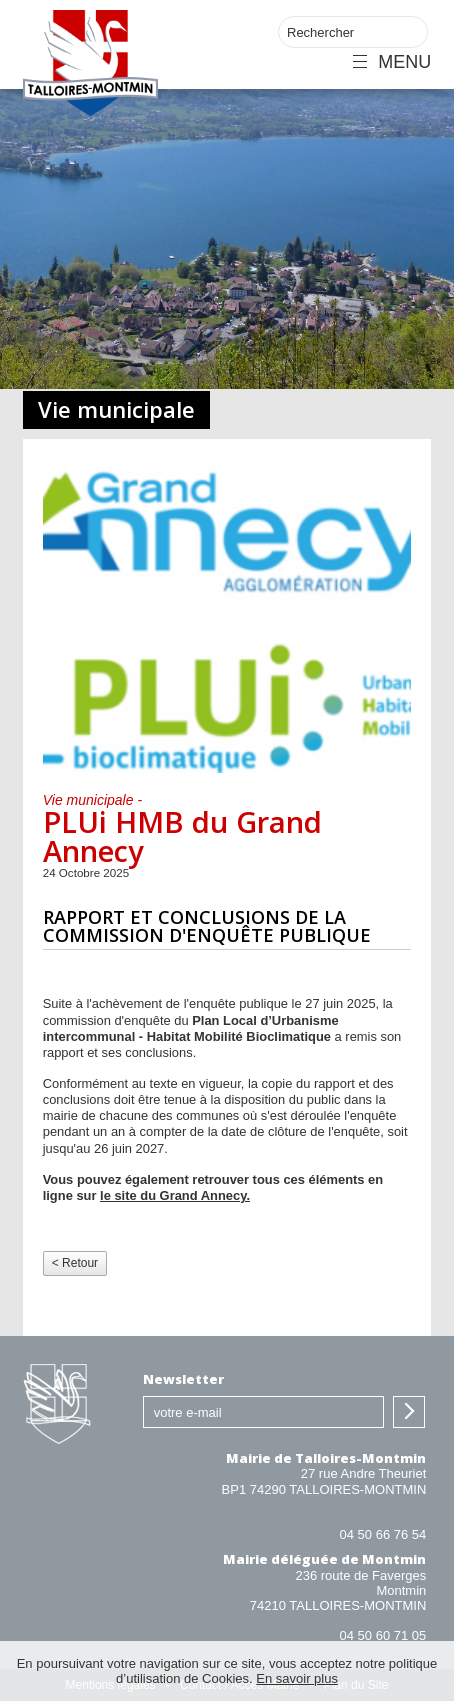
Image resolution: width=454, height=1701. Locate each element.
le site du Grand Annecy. (175, 1195)
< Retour (75, 1263)
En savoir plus (297, 1678)
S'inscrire (409, 1412)
